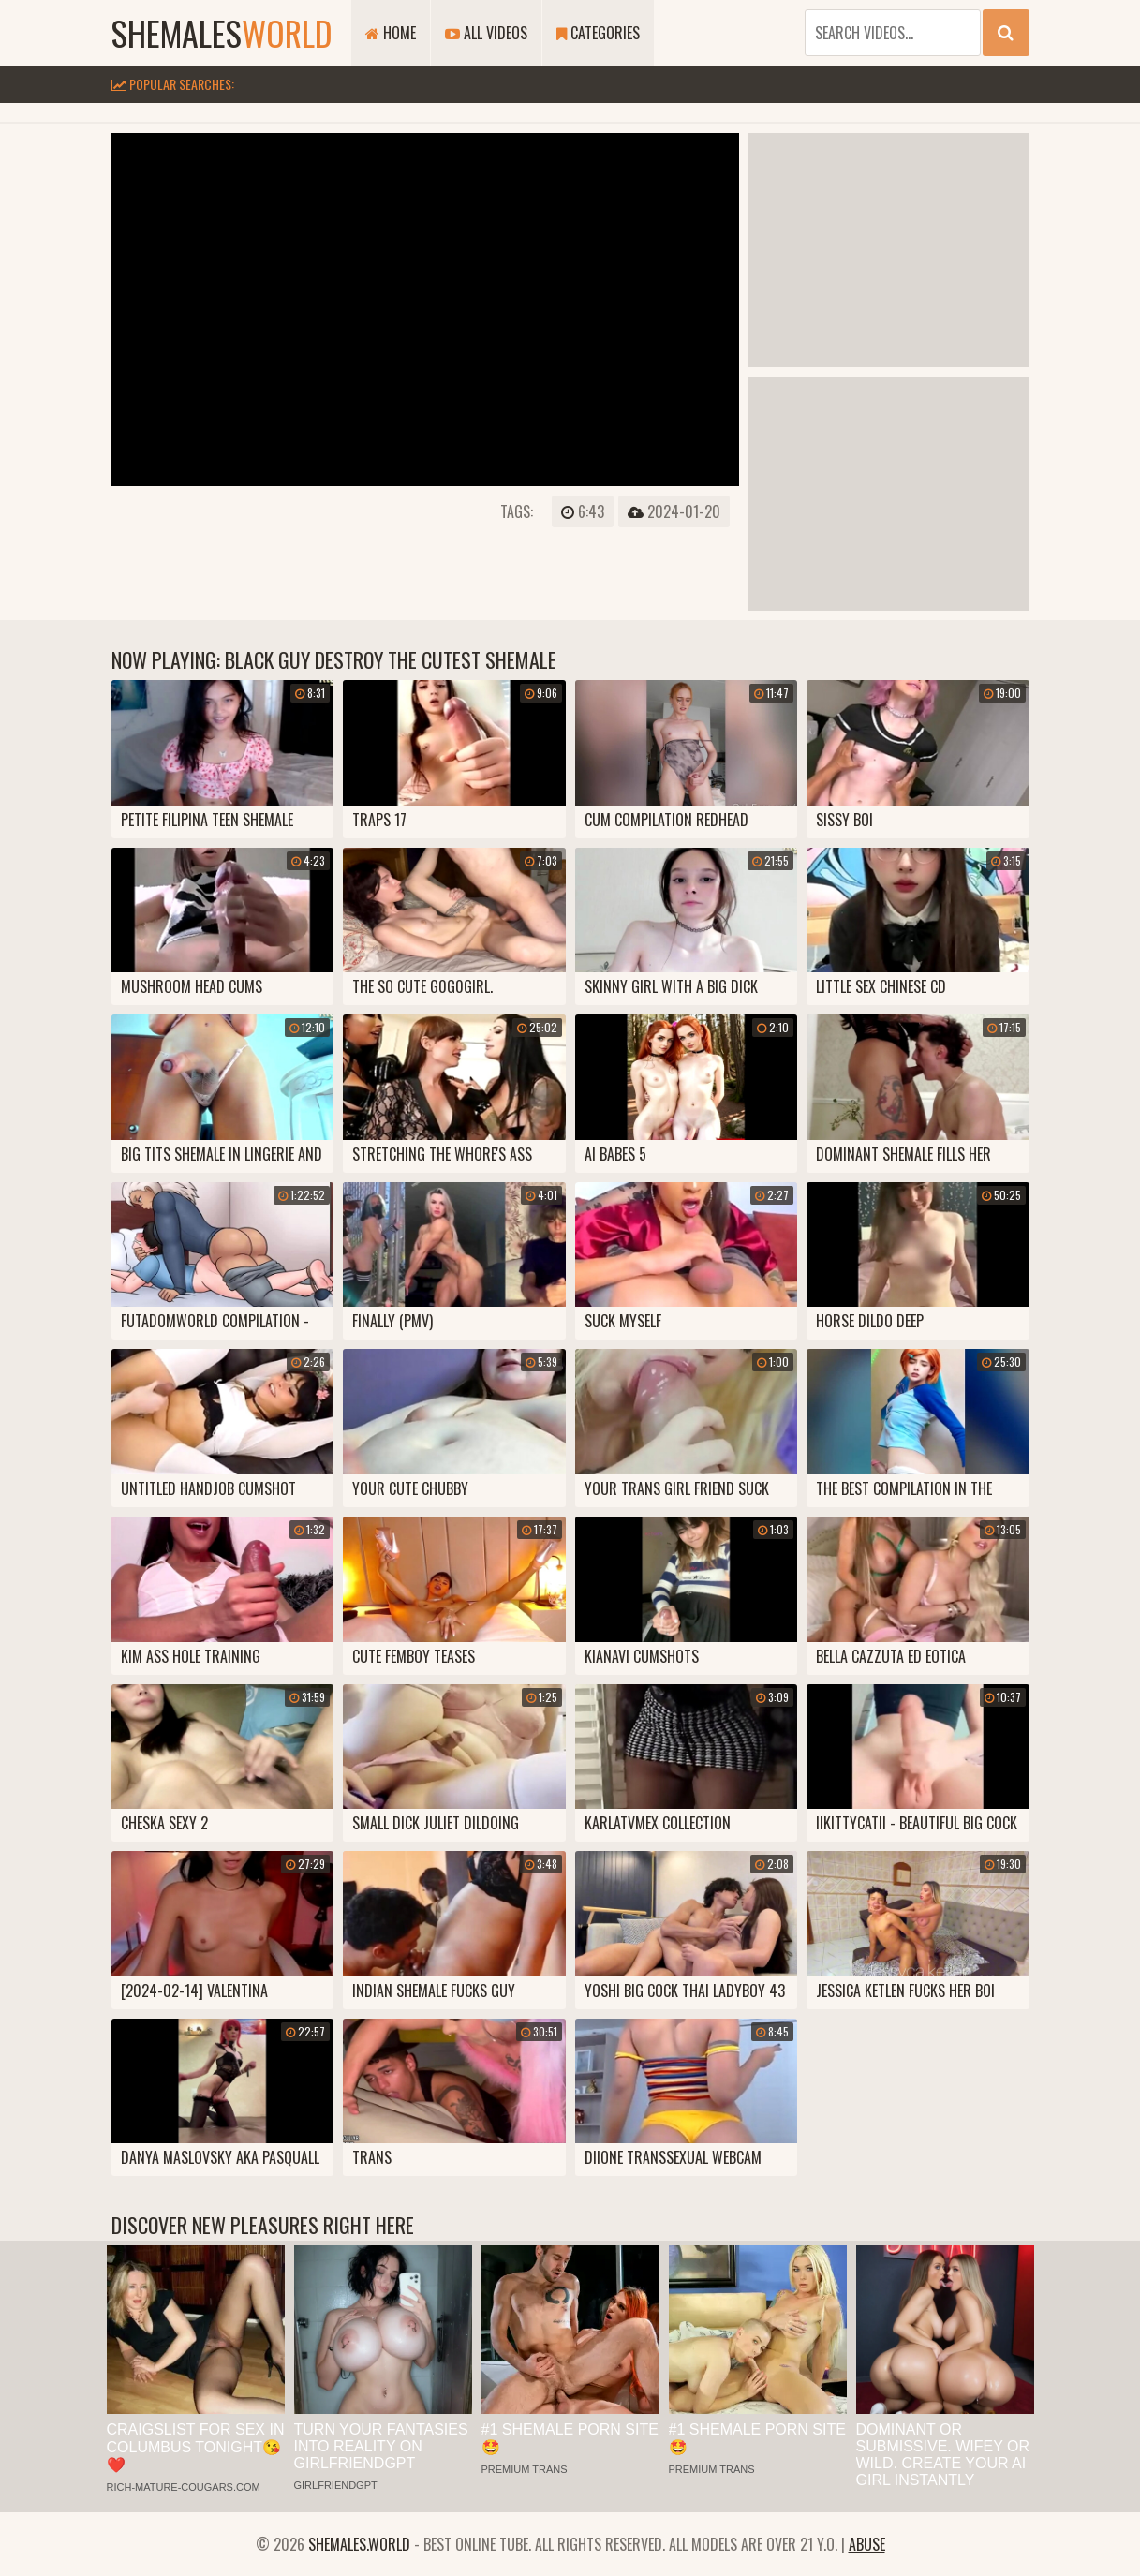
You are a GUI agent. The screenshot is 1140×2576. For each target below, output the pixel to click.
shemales (222, 32)
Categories (598, 33)
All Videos (486, 33)
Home (390, 33)
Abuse (867, 2544)
